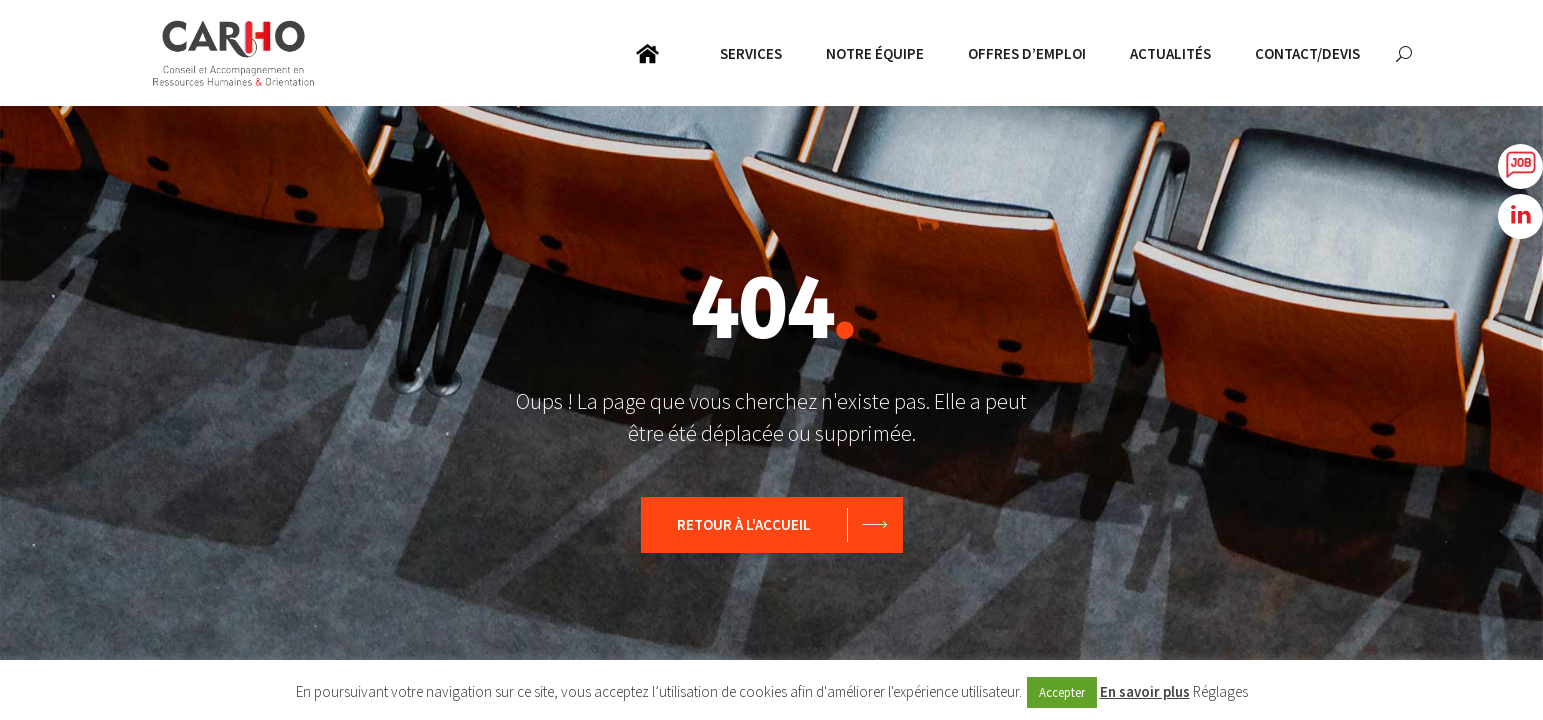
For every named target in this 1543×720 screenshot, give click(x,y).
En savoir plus (1145, 691)
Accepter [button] (1062, 692)
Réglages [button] (1220, 691)
